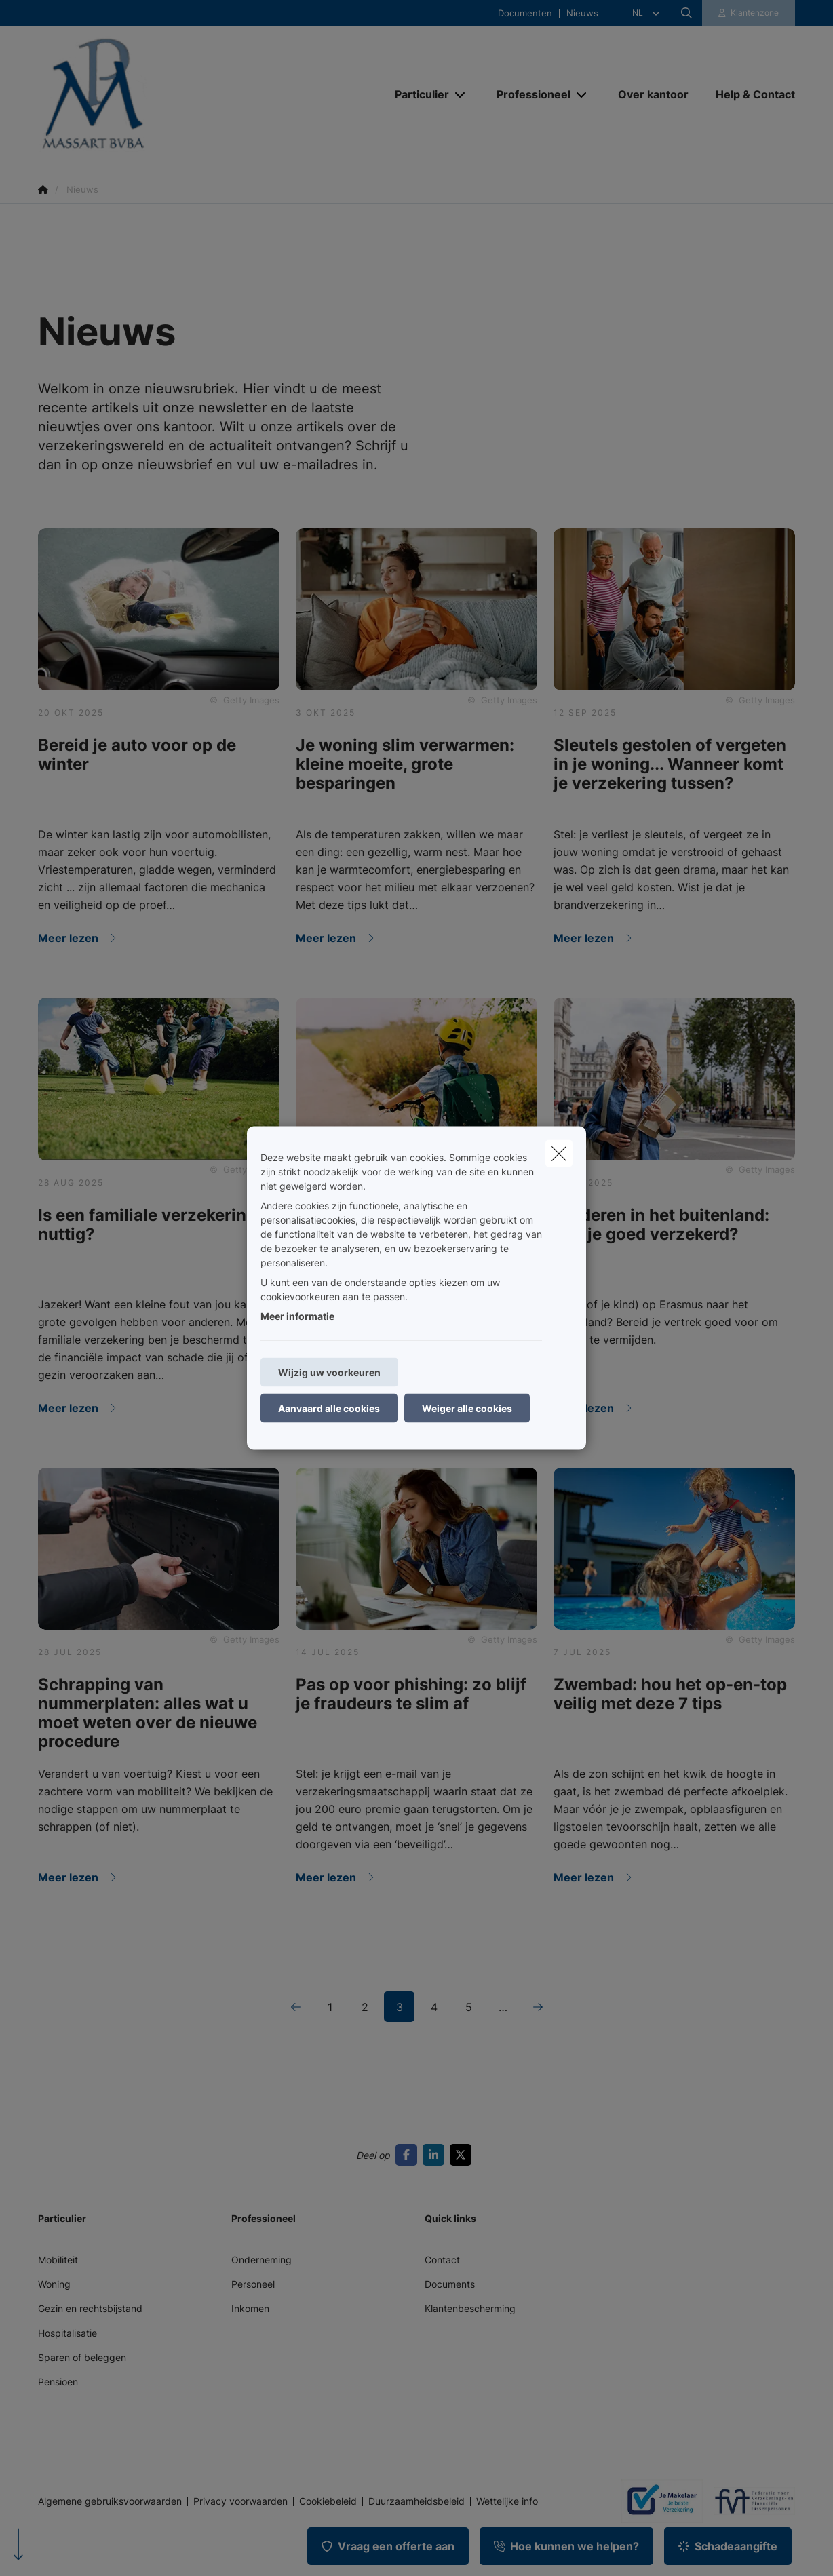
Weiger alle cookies (467, 1408)
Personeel (253, 2284)
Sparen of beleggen (82, 2357)
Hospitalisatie (67, 2333)
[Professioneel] (528, 94)
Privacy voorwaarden (240, 2501)
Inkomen (250, 2308)
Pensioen (58, 2381)
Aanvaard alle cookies (329, 1408)
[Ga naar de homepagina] (173, 93)
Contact (442, 2259)
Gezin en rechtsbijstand (90, 2308)
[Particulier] (416, 94)
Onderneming (261, 2259)
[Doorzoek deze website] (686, 13)
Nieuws (582, 13)
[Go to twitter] (463, 2155)
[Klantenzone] (749, 13)
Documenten (525, 13)
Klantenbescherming (470, 2308)
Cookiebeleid (328, 2501)
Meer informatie (297, 1316)
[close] (559, 1153)
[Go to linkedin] (436, 2155)
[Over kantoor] (653, 94)
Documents (450, 2284)
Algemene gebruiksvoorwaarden (110, 2501)
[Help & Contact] (748, 94)
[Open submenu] (460, 94)
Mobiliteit (58, 2259)
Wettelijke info (507, 2501)
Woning (54, 2284)
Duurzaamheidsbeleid (416, 2501)
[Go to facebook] (409, 2155)
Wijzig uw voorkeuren (329, 1372)
